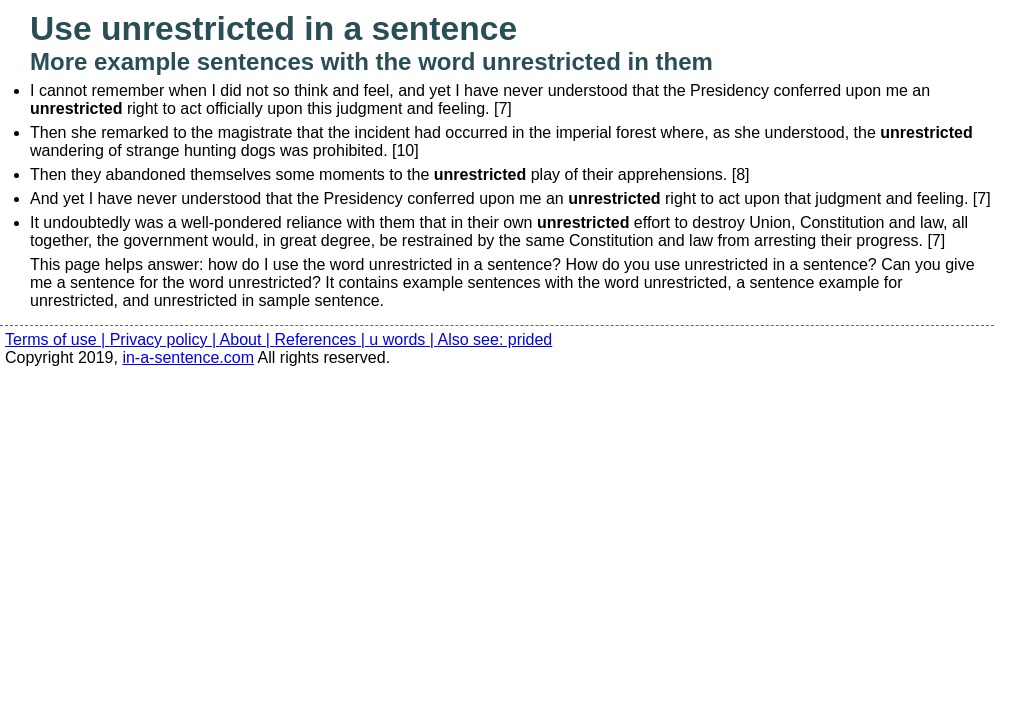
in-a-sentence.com (188, 357)
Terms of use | (57, 339)
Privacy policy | (165, 339)
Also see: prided (495, 339)
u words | (403, 339)
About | (247, 339)
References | (321, 339)
